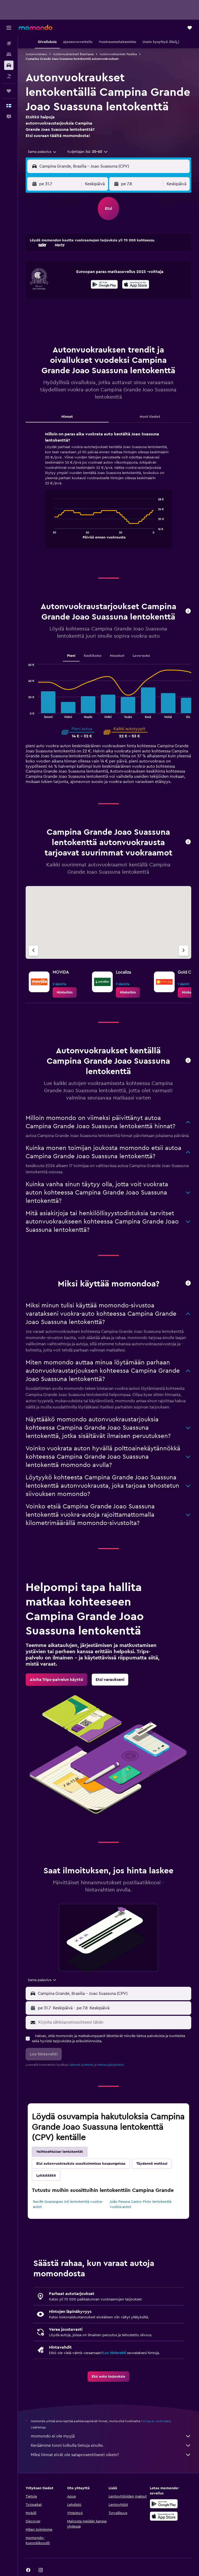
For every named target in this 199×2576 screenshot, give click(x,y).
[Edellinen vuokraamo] (33, 951)
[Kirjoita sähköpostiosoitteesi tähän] (113, 2022)
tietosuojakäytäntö (110, 2064)
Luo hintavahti (114, 2353)
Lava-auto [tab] (141, 656)
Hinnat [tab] (67, 417)
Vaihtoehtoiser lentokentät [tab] (59, 2152)
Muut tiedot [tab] (150, 417)
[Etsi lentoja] (9, 43)
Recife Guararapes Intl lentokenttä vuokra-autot (68, 2204)
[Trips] (9, 91)
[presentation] (135, 284)
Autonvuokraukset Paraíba (118, 54)
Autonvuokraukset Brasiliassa (73, 54)
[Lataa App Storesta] (135, 285)
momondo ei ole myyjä (111, 2436)
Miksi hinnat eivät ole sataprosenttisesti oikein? (111, 2455)
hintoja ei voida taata (156, 2421)
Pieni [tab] (71, 656)
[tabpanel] (108, 495)
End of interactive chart (51, 534)
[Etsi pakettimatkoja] (9, 76)
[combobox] (42, 151)
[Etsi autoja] (9, 65)
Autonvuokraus (36, 54)
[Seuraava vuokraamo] (183, 951)
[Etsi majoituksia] (9, 54)
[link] (65, 992)
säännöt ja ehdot (81, 2064)
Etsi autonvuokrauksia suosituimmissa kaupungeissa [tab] (80, 2163)
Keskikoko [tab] (93, 656)
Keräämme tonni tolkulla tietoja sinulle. (111, 2445)
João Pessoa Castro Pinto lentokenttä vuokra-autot (140, 2204)
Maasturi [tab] (117, 656)
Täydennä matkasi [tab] (151, 2163)
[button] (9, 27)
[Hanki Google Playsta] (104, 285)
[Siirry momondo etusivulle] (35, 27)
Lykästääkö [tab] (46, 2175)
